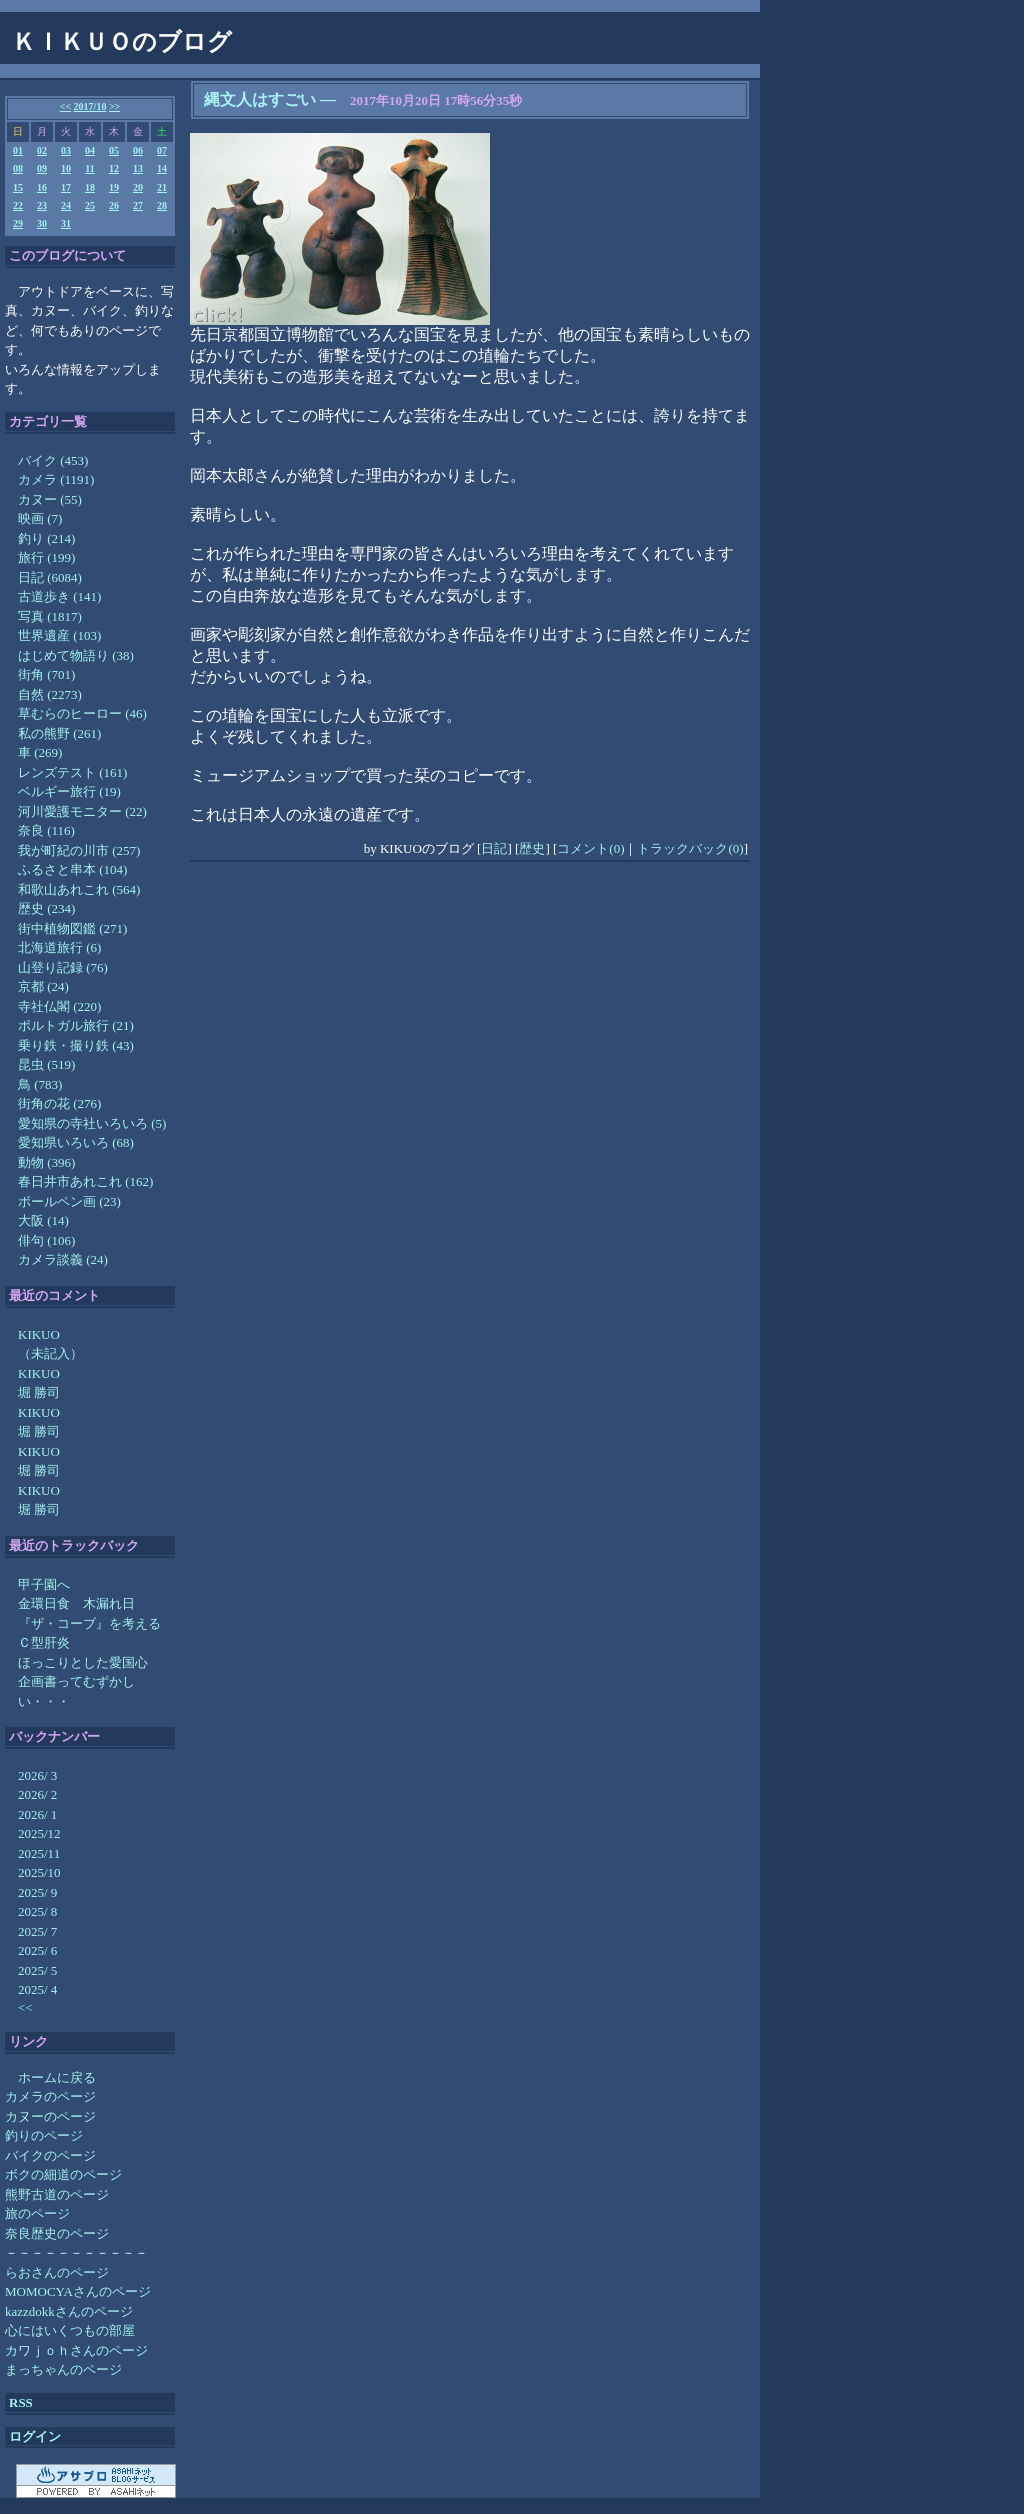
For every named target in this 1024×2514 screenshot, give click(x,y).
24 (66, 205)
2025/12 (39, 1833)
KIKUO (39, 1334)
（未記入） (50, 1353)
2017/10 (90, 106)
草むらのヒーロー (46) (82, 713)
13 (138, 168)
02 (42, 150)
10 (66, 168)
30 (42, 223)
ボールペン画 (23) (69, 1201)
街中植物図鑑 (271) (72, 928)
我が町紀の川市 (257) (79, 850)
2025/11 (39, 1853)
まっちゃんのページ (63, 2369)
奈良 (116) (46, 830)
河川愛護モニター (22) (82, 811)
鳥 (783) (40, 1084)
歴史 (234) (46, 908)
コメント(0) (590, 848)
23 (42, 205)
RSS (21, 2402)
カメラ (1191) (56, 479)
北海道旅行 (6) (59, 947)
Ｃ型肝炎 (44, 1642)
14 (162, 168)
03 (66, 150)
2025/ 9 (37, 1892)
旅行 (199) (46, 557)
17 (66, 187)
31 (66, 223)
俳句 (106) (46, 1240)
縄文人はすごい (260, 99)
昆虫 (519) (46, 1064)
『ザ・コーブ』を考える (89, 1623)
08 (18, 168)
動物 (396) (46, 1162)
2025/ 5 (37, 1970)
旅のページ (37, 2213)
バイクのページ (50, 2155)
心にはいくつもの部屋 (70, 2330)
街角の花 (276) (59, 1103)
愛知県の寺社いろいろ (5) (92, 1123)
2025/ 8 (37, 1911)
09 (42, 168)
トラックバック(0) (690, 848)
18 (90, 187)
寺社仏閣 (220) (59, 1006)
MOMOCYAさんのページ (78, 2291)
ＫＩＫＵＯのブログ (122, 42)
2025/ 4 (37, 1989)
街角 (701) (46, 674)
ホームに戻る (57, 2077)
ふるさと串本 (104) (72, 869)
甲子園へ (44, 1584)
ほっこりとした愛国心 (83, 1662)
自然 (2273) (50, 694)
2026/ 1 (37, 1814)
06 (138, 150)
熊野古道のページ (57, 2194)
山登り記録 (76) (63, 967)
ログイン (35, 2436)
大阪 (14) (43, 1220)
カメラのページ (50, 2096)
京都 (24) (43, 986)
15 (18, 187)
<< (65, 106)
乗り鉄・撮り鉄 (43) (76, 1045)
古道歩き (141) (59, 596)
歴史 (532, 848)
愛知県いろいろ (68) (76, 1142)
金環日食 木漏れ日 (76, 1603)
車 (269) (40, 752)
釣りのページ (44, 2135)
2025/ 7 (37, 1931)
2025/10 (39, 1872)
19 (114, 187)
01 (18, 150)
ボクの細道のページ (63, 2174)
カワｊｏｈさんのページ (76, 2350)
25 (90, 205)
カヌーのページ (50, 2116)
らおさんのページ (57, 2272)
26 (114, 205)
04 (90, 150)
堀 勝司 (39, 1392)
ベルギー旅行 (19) (69, 791)
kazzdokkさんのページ (69, 2311)
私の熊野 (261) (59, 733)
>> (114, 106)
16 (42, 187)
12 (114, 168)
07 (162, 150)
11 (89, 168)
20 (138, 187)
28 (162, 205)
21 (162, 187)
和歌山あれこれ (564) (79, 889)
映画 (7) (40, 518)
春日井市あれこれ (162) (85, 1181)
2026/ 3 (37, 1775)
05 (114, 150)
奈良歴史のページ (57, 2233)
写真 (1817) (50, 616)
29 (18, 223)
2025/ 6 (37, 1950)
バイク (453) (53, 460)
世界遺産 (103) (59, 635)
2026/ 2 (37, 1794)
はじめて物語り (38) (76, 655)
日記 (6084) (50, 577)
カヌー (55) (50, 499)
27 (138, 205)
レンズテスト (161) (72, 772)
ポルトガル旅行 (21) (76, 1025)
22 (18, 205)
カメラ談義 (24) (63, 1259)
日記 (494, 848)
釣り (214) (46, 538)
